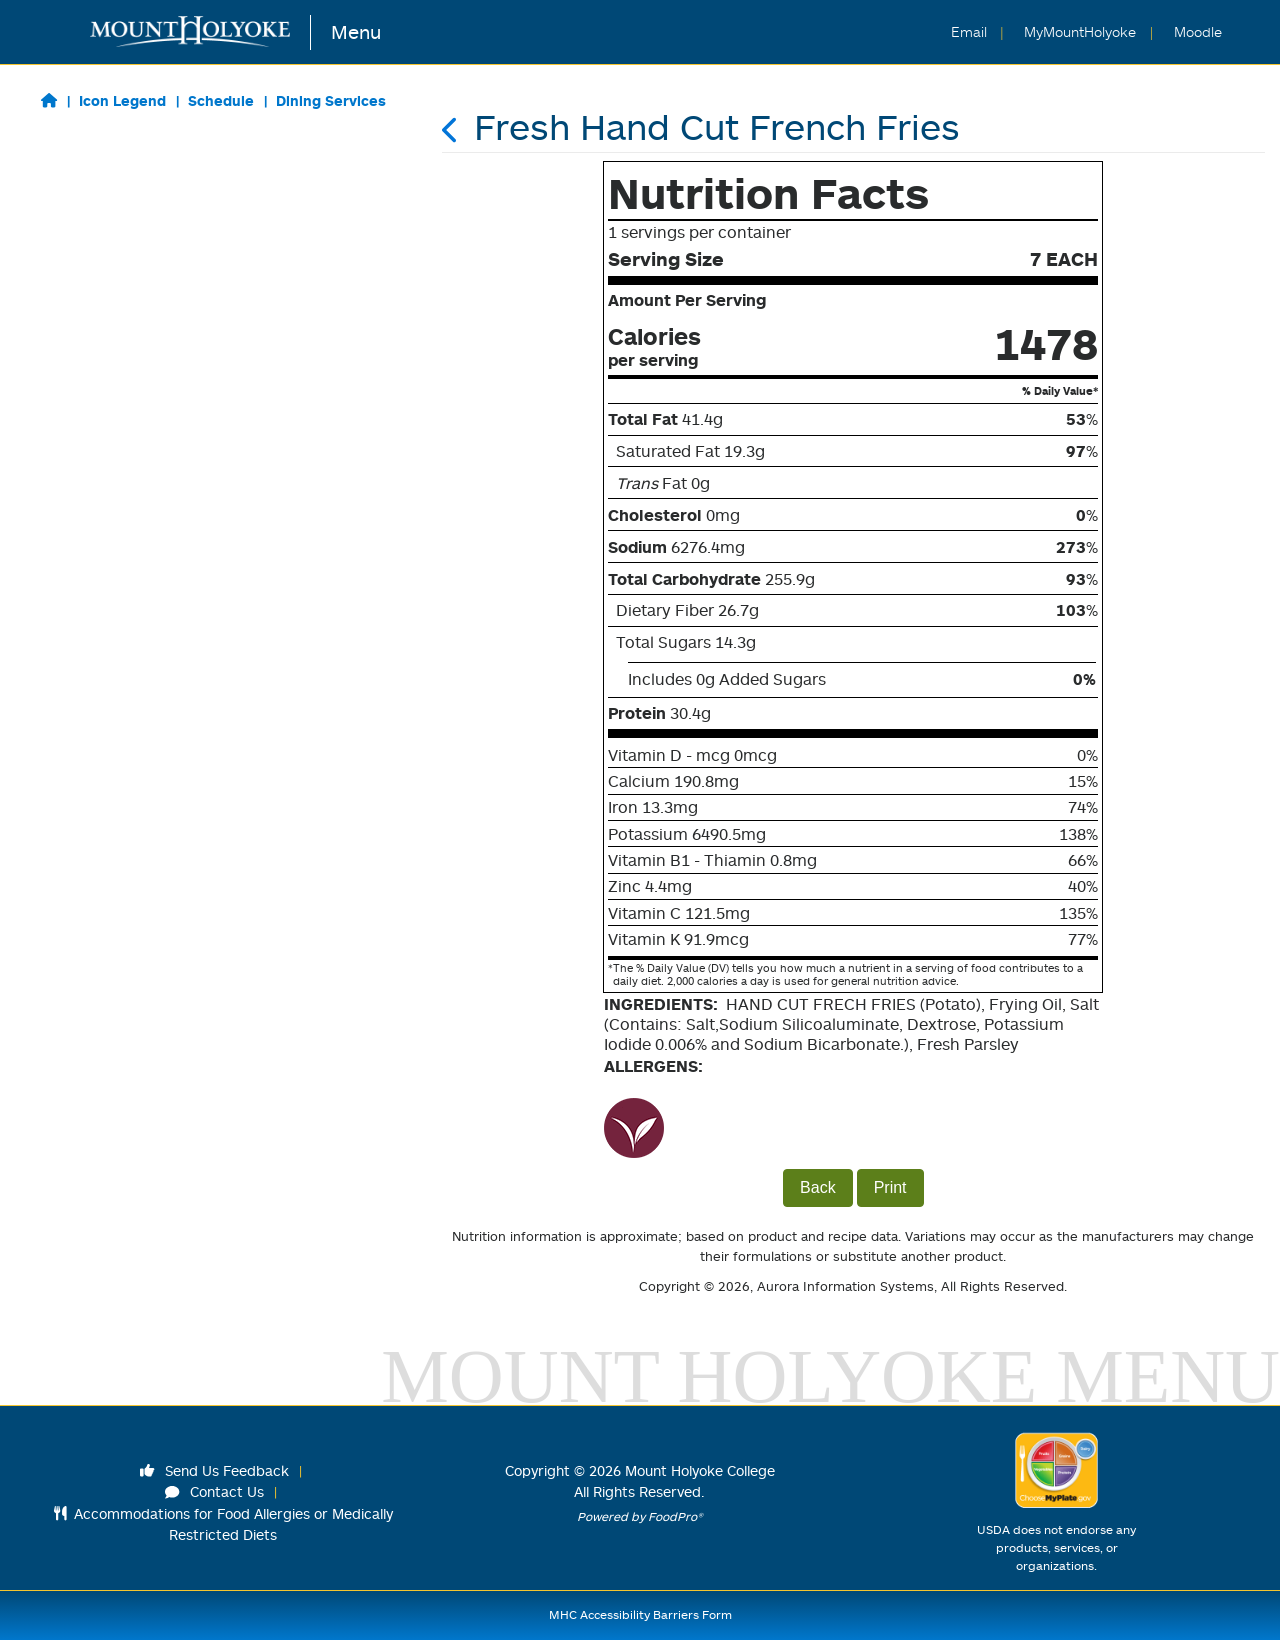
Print (890, 1187)
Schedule (221, 100)
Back (818, 1187)
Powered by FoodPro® (640, 1516)
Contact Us (215, 1491)
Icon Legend (122, 100)
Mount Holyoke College (700, 1470)
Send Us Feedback (215, 1470)
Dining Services (331, 100)
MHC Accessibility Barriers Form (640, 1614)
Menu (356, 31)
